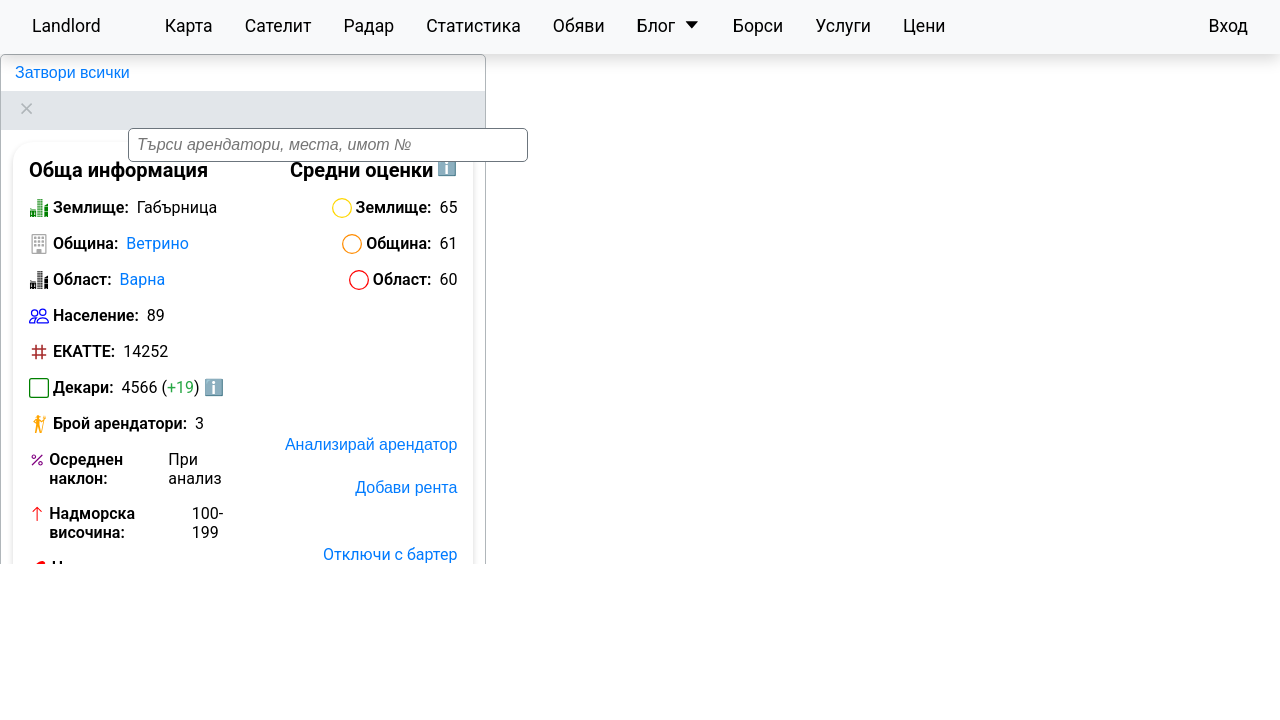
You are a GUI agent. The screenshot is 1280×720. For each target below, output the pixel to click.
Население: (96, 290)
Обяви (579, 26)
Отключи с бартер (390, 529)
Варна (143, 254)
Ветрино (157, 218)
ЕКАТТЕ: (84, 326)
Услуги (843, 26)
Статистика (473, 26)
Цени (924, 26)
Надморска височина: (92, 498)
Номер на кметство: (90, 552)
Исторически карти (385, 615)
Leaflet (1251, 709)
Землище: (91, 182)
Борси (758, 26)
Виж (220, 543)
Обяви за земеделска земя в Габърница (130, 606)
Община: (85, 218)
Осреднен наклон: (86, 444)
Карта (189, 26)
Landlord (66, 26)
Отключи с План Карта (372, 572)
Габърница (53, 72)
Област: (82, 254)
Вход (1228, 26)
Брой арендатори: (120, 398)
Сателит (278, 26)
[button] (881, 411)
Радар (368, 26)
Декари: (83, 362)
